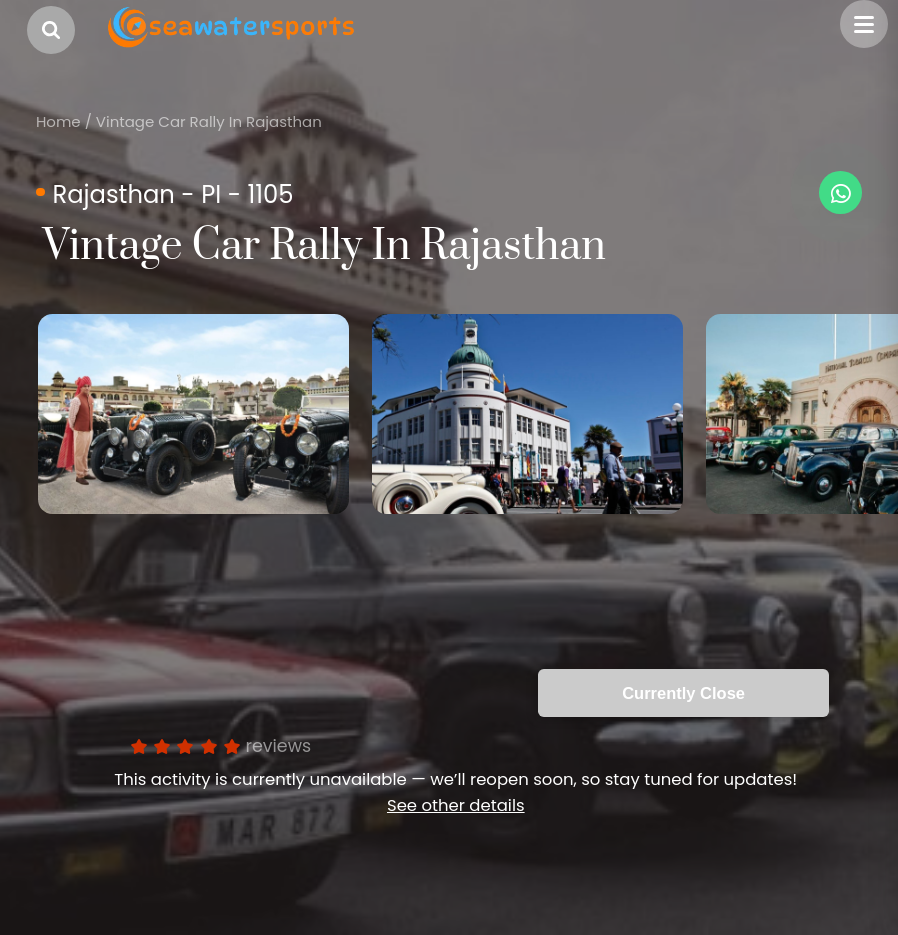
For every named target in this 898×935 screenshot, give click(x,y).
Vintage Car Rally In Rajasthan (209, 121)
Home (58, 121)
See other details (456, 805)
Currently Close (683, 693)
